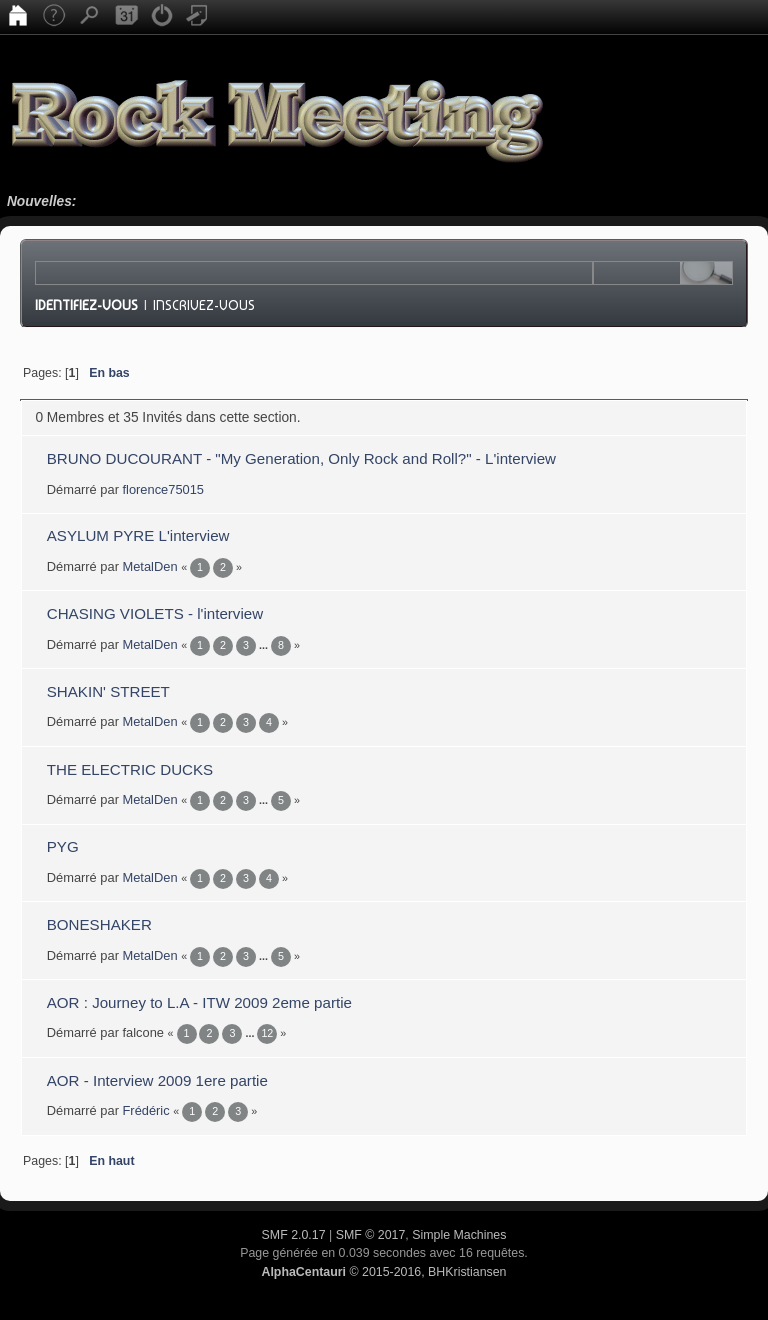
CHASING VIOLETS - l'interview (155, 613)
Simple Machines (459, 1235)
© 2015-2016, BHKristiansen (383, 1272)
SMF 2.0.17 (294, 1235)
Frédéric (146, 1110)
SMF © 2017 (371, 1235)
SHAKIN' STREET (108, 691)
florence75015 (164, 489)
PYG (63, 846)
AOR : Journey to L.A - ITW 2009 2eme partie (199, 1002)
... (265, 645)
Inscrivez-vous (204, 305)
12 (267, 1033)
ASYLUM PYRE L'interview (138, 535)
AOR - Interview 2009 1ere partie (157, 1080)
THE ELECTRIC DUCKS (130, 769)
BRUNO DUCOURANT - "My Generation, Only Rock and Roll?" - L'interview (301, 458)
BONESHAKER (99, 924)
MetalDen (150, 566)
